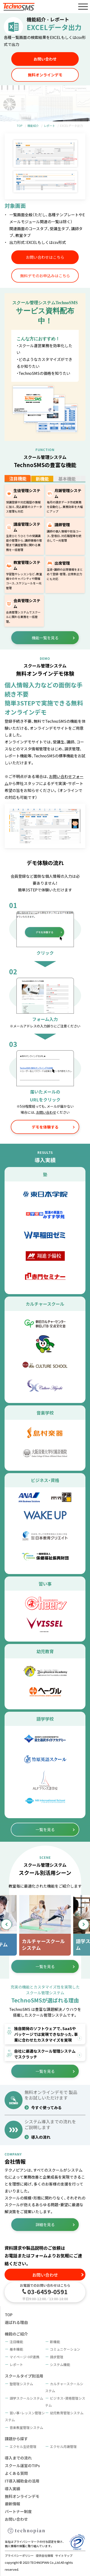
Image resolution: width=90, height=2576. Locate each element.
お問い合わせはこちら (45, 257)
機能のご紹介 (16, 2334)
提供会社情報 (44, 2555)
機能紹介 (33, 126)
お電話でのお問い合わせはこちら (45, 2292)
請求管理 (56, 2356)
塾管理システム (21, 2383)
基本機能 (16, 2349)
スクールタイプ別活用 (24, 2376)
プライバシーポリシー (19, 2555)
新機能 (55, 2341)
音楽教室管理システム (26, 2427)
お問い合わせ (45, 59)
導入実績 (12, 2488)
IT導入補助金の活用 (22, 2481)
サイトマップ (63, 2555)
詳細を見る (45, 2224)
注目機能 (16, 2341)
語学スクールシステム (26, 2398)
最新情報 (12, 2504)
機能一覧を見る (45, 638)
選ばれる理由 (16, 2322)
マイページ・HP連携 (24, 2356)
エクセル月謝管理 (63, 2446)
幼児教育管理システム (67, 2412)
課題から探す (16, 2438)
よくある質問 (16, 2473)
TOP (20, 126)
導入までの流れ (18, 2458)
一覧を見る (45, 1829)
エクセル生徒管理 (23, 2446)
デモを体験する (45, 1127)
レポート (49, 126)
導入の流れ (40, 2137)
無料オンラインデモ (45, 75)
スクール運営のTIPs (22, 2465)
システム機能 (60, 2364)
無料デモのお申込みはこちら (45, 275)
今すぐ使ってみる (46, 2107)
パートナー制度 (18, 2511)
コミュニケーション (65, 2349)
